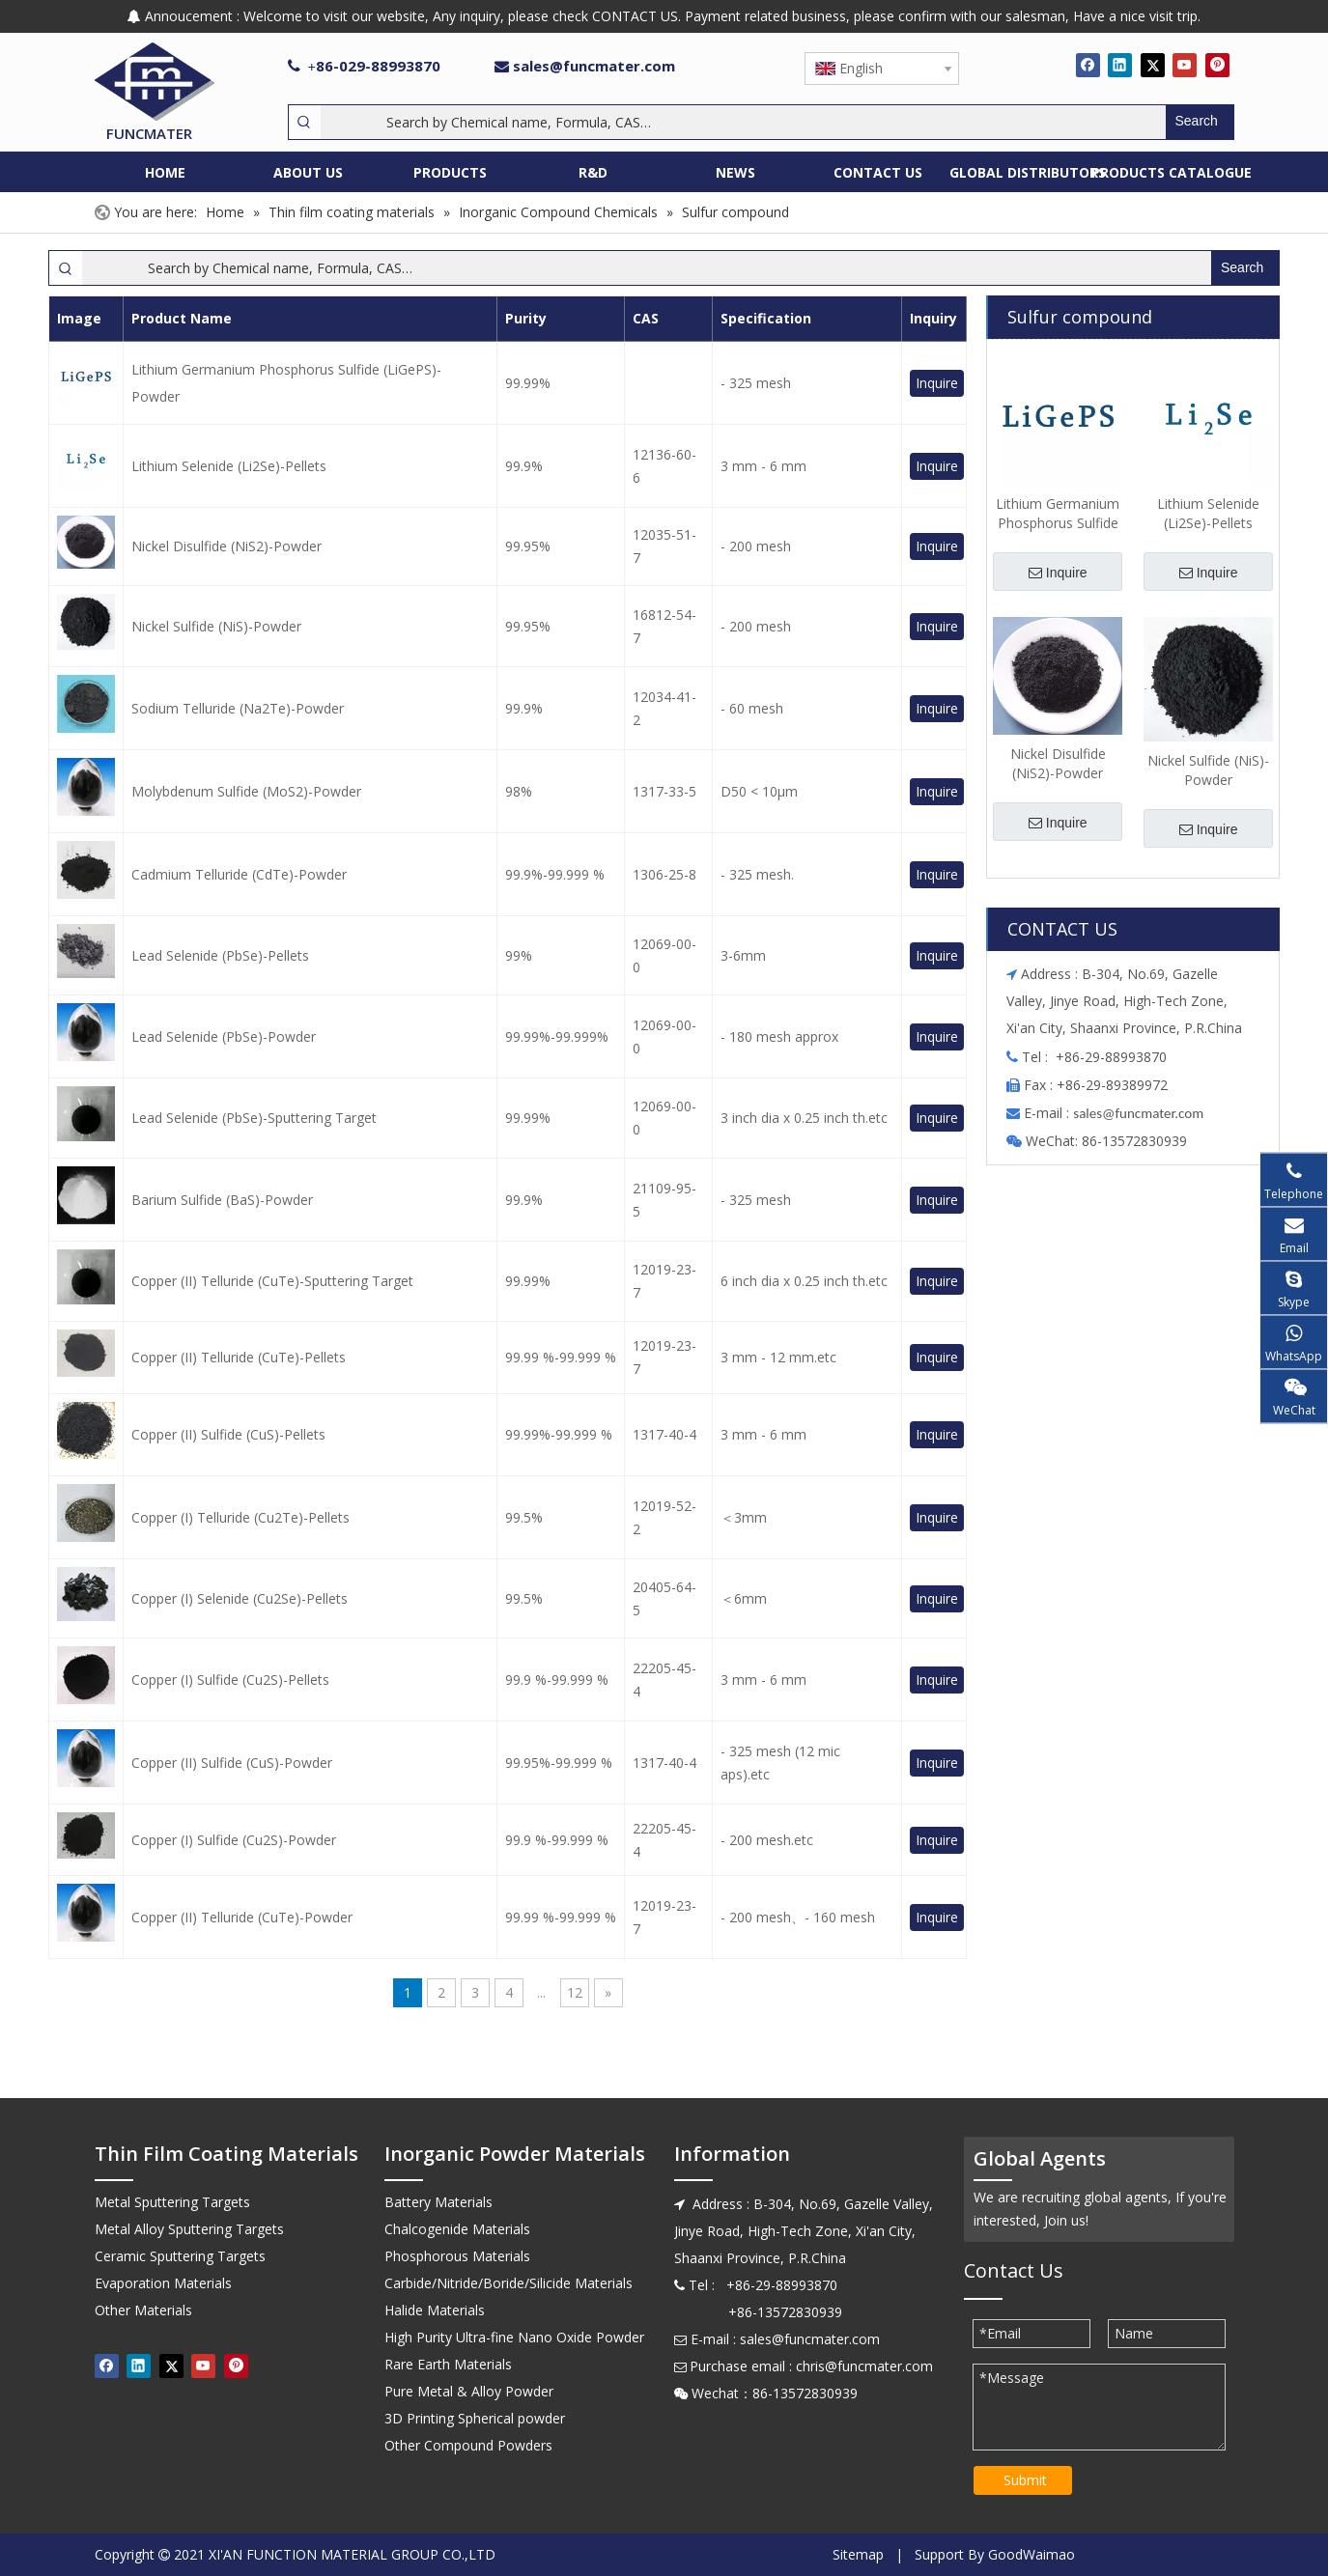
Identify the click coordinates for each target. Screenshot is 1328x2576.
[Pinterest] (1217, 64)
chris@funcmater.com (864, 2366)
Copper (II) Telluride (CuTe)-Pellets (238, 1357)
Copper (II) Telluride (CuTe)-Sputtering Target (272, 1281)
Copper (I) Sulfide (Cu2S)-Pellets (230, 1679)
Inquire (937, 383)
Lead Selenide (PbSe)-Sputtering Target (254, 1117)
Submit (1025, 2480)
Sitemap (858, 2554)
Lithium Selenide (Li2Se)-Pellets (228, 466)
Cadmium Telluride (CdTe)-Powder (239, 874)
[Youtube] (1185, 64)
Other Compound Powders (468, 2445)
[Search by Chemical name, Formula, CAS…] (743, 122)
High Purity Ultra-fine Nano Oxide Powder (514, 2337)
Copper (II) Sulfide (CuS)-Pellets (228, 1434)
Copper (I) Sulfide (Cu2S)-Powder (233, 1840)
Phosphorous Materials (457, 2256)
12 (574, 1992)
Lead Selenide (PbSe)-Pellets (220, 955)
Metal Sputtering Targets (172, 2202)
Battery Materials (438, 2202)
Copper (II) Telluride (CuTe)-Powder (242, 1917)
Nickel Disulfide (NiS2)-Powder (226, 546)
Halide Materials (434, 2310)
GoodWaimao (1031, 2554)
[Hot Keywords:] (1199, 122)
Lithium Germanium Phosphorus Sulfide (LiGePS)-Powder (286, 383)
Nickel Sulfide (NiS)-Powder (216, 626)
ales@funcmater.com (1141, 1113)
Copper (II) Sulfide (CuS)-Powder (231, 1762)
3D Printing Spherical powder (474, 2418)
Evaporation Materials (163, 2283)
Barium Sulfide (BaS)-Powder (222, 1199)
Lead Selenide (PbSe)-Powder (223, 1036)
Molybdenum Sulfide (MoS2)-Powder (246, 791)
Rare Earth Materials (448, 2364)
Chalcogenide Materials (457, 2229)
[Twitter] (1153, 64)
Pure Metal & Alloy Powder (468, 2391)
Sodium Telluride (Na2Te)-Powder (237, 708)
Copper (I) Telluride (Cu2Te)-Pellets (240, 1517)
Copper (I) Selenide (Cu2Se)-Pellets (239, 1598)
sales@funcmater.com (594, 65)
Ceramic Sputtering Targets (180, 2256)
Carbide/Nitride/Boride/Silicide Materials (508, 2283)
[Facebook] (1088, 64)
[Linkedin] (1120, 64)
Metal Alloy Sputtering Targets (189, 2229)
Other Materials (143, 2310)
